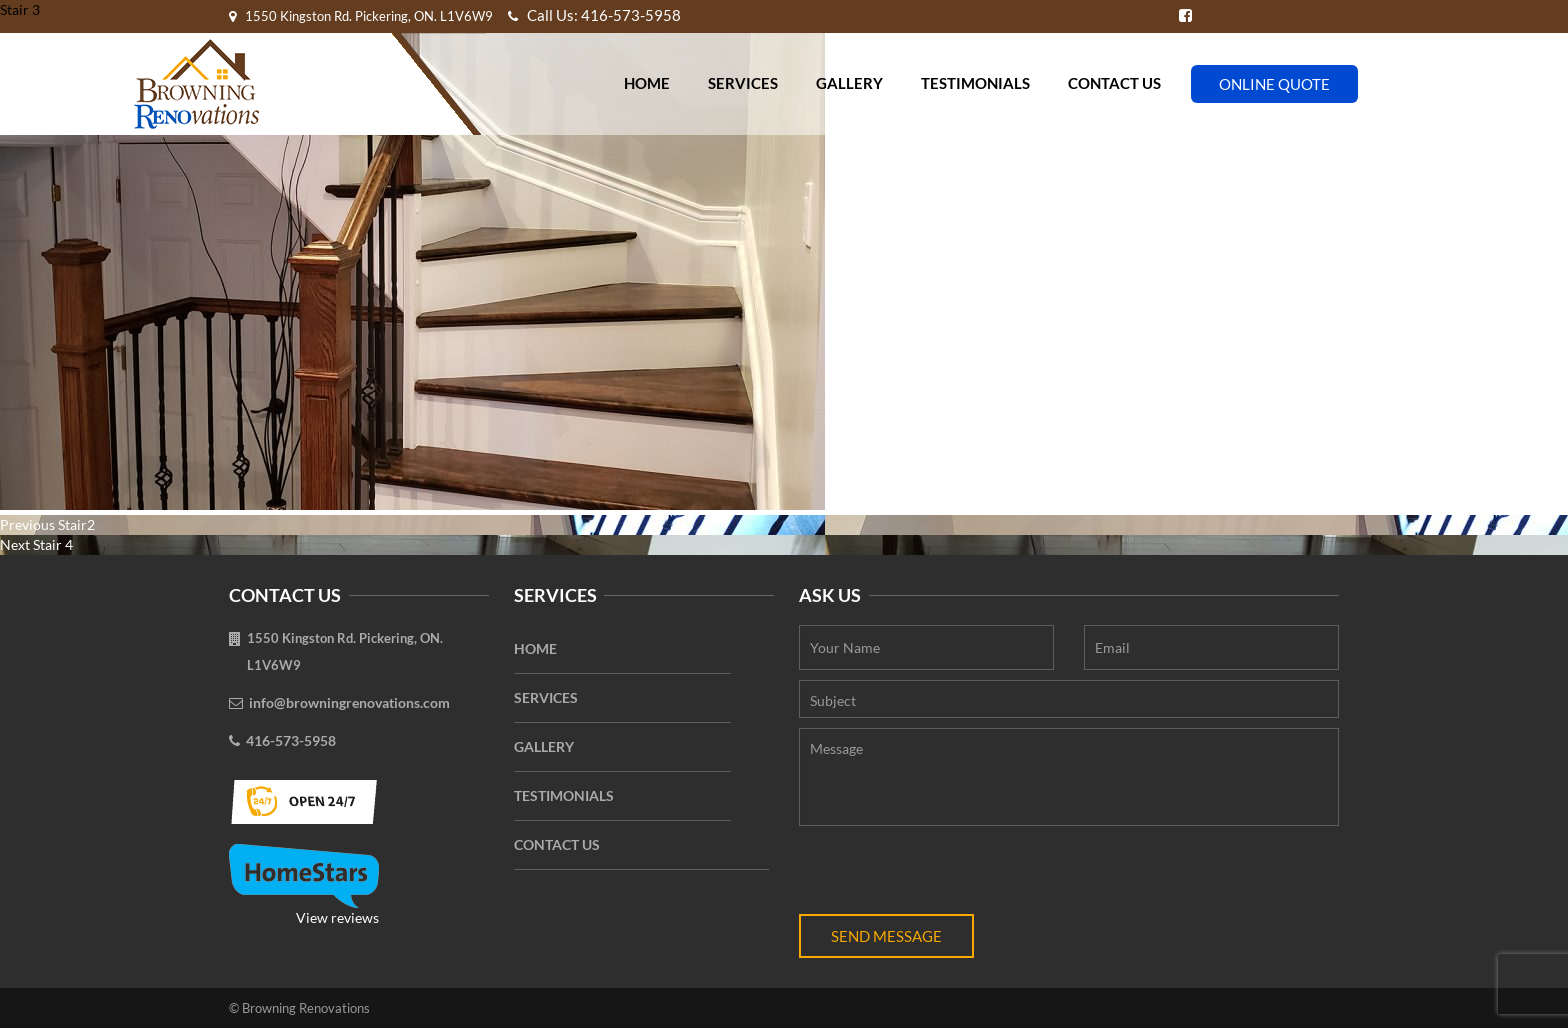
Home (647, 83)
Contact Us (1114, 83)
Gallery (849, 83)
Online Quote (1274, 84)
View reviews (304, 885)
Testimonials (975, 83)
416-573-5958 (291, 740)
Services (743, 83)
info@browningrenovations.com (349, 702)
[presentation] (951, 875)
